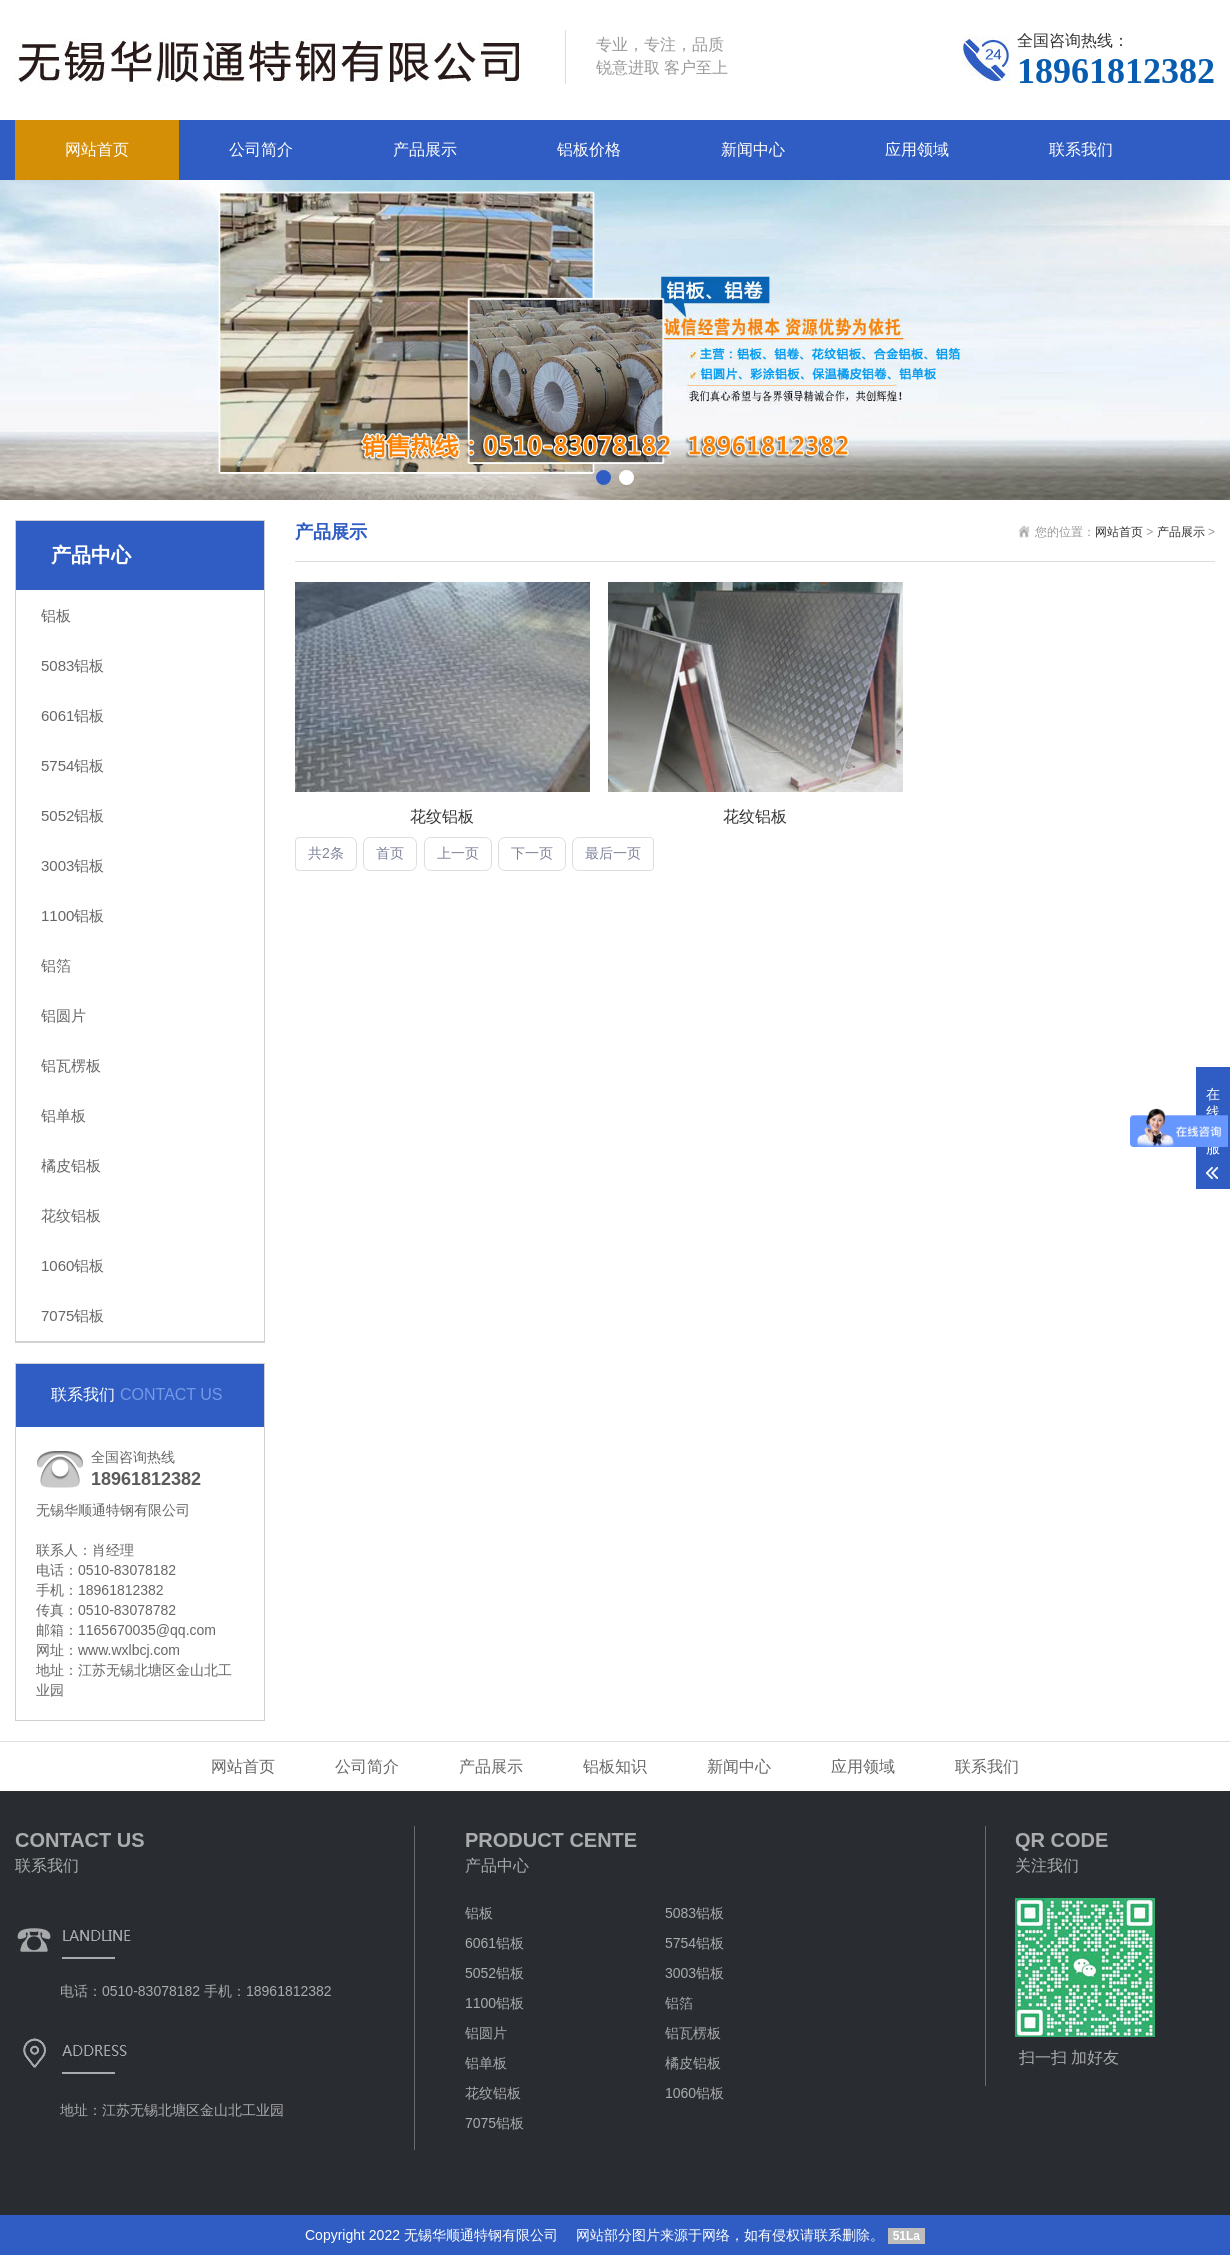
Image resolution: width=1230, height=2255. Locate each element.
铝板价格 (589, 149)
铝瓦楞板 (71, 1065)
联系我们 (1081, 149)
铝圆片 (63, 1015)
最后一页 (613, 853)
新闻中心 (753, 149)
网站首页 (97, 149)
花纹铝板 (71, 1215)
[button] (603, 477)
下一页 (532, 853)
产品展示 (425, 149)
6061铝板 (72, 715)
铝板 (56, 615)
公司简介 (261, 149)
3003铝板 (72, 865)
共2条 (326, 853)
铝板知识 (615, 1766)
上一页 (458, 853)
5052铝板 (72, 815)
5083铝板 (72, 665)
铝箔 (56, 965)
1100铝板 (72, 915)
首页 (390, 853)
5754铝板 (72, 765)
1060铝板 (72, 1265)
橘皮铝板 (71, 1165)
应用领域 (917, 149)
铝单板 (63, 1115)
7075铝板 (72, 1315)
